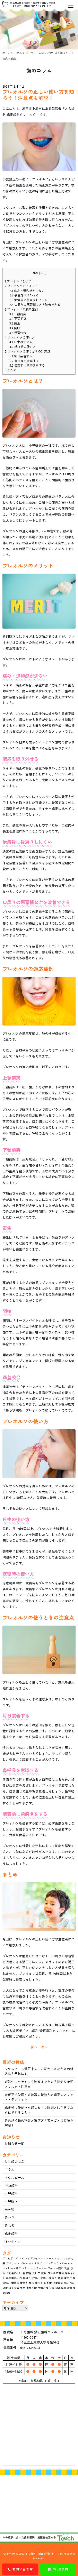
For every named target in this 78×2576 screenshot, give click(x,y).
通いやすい (13, 2241)
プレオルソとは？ (18, 281)
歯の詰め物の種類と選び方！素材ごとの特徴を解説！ (39, 2123)
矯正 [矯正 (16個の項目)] (66, 2283)
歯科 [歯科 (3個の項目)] (31, 2283)
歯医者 (9, 2225)
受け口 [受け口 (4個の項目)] (36, 2273)
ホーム (6, 53)
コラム (18, 53)
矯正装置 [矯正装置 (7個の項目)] (14, 2288)
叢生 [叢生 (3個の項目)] (43, 2273)
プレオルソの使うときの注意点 (27, 351)
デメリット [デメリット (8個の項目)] (12, 2263)
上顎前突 (17, 314)
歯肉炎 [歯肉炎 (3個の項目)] (39, 2283)
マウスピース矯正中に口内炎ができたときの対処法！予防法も (39, 2071)
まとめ (10, 370)
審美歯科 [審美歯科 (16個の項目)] (11, 2278)
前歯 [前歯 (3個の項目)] (29, 2273)
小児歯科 (11, 2193)
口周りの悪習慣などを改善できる (34, 304)
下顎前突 (17, 318)
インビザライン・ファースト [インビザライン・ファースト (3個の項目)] (39, 2258)
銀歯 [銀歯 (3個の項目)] (69, 2288)
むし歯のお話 (14, 2161)
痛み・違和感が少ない (27, 290)
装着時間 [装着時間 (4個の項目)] (54, 2288)
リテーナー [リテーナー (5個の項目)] (40, 2268)
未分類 (9, 2209)
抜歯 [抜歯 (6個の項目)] (60, 2278)
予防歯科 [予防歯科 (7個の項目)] (11, 2273)
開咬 (14, 328)
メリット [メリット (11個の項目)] (27, 2268)
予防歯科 (11, 2185)
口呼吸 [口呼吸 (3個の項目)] (60, 2273)
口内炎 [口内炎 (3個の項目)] (51, 2273)
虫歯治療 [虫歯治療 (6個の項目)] (43, 2288)
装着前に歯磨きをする (27, 365)
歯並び (9, 2217)
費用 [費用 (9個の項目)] (63, 2288)
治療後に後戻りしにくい (28, 299)
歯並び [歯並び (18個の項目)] (68, 2278)
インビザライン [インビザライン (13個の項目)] (11, 2258)
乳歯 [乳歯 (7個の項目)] (67, 2268)
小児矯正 (11, 2201)
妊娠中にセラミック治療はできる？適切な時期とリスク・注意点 (39, 2084)
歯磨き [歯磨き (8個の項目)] (24, 2283)
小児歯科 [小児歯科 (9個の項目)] (22, 2278)
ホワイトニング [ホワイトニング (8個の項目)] (43, 2263)
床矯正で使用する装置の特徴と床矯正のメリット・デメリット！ (39, 2097)
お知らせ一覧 (14, 2143)
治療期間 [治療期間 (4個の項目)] (58, 2283)
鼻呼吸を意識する (24, 360)
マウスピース (14, 2177)
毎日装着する (20, 356)
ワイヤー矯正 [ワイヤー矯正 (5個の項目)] (55, 2268)
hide (42, 273)
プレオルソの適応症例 (21, 309)
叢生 (14, 323)
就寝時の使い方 (22, 346)
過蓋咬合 (17, 332)
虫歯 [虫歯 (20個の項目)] (22, 2288)
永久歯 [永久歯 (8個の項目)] (48, 2283)
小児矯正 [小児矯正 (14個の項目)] (34, 2278)
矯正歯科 (11, 2233)
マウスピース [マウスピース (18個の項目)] (62, 2263)
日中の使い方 (20, 342)
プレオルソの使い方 (20, 337)
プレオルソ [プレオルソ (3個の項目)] (26, 2263)
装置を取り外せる (24, 295)
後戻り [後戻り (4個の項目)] (53, 2278)
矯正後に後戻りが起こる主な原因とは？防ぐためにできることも (39, 2110)
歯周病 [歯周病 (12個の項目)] (15, 2283)
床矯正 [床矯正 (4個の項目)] (44, 2278)
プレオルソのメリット (21, 286)
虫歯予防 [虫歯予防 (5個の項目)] (31, 2288)
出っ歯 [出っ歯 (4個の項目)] (21, 2273)
